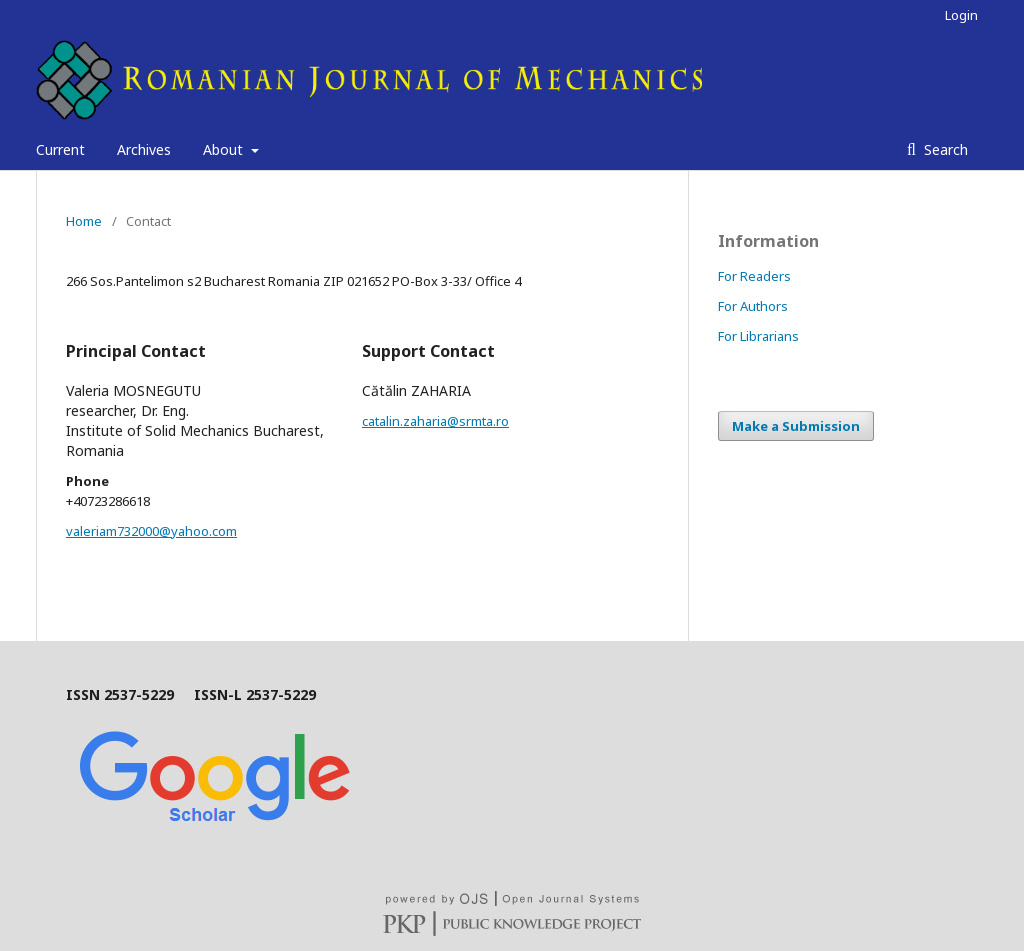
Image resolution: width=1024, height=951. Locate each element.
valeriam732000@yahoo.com (151, 531)
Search (944, 149)
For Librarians (758, 336)
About (225, 149)
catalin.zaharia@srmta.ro (435, 421)
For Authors (753, 306)
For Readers (754, 276)
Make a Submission (796, 426)
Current (60, 149)
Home (84, 221)
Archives (144, 149)
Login (961, 15)
